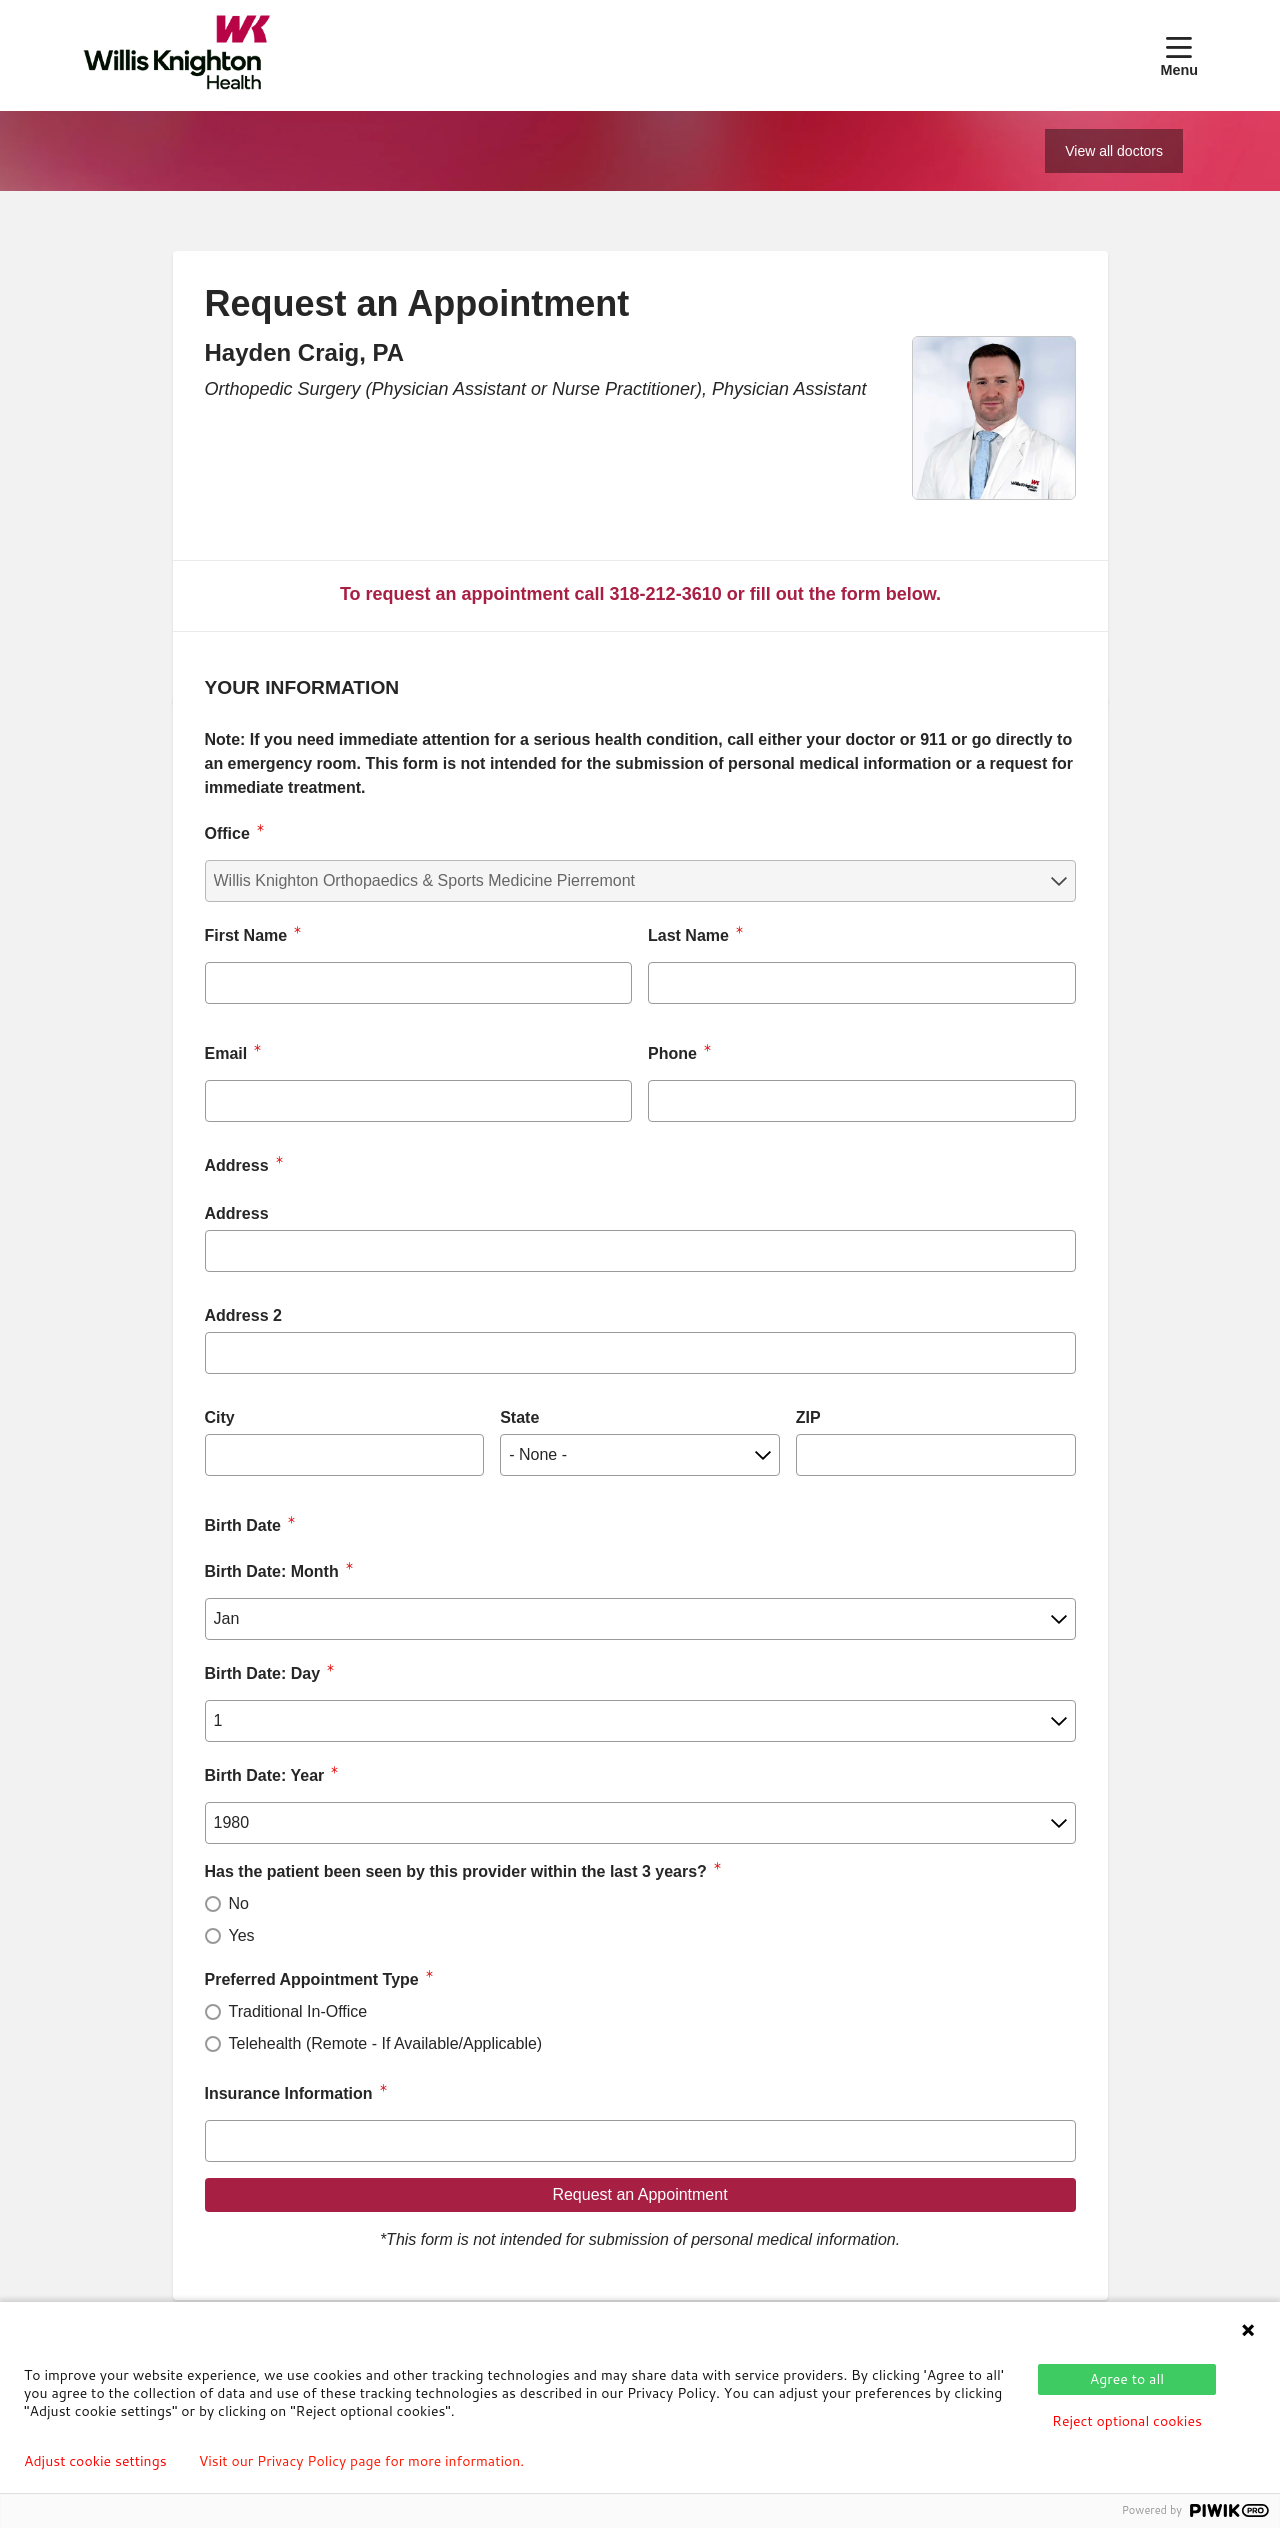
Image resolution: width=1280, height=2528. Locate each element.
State (519, 1417)
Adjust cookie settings (95, 2461)
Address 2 (243, 1315)
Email (226, 1053)
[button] (1179, 55)
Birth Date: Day (263, 1673)
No (239, 1903)
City (220, 1417)
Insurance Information (289, 2093)
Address (237, 1213)
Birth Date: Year (265, 1775)
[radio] (213, 1904)
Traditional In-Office (298, 2011)
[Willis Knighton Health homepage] (177, 55)
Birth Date (243, 1525)
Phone (672, 1053)
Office (227, 833)
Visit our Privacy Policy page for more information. (362, 2461)
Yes (242, 1935)
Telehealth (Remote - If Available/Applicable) (386, 2043)
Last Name (688, 935)
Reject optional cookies (1127, 2421)
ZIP (808, 1417)
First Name (246, 935)
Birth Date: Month (272, 1571)
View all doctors (1114, 151)
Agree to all (1127, 2379)
